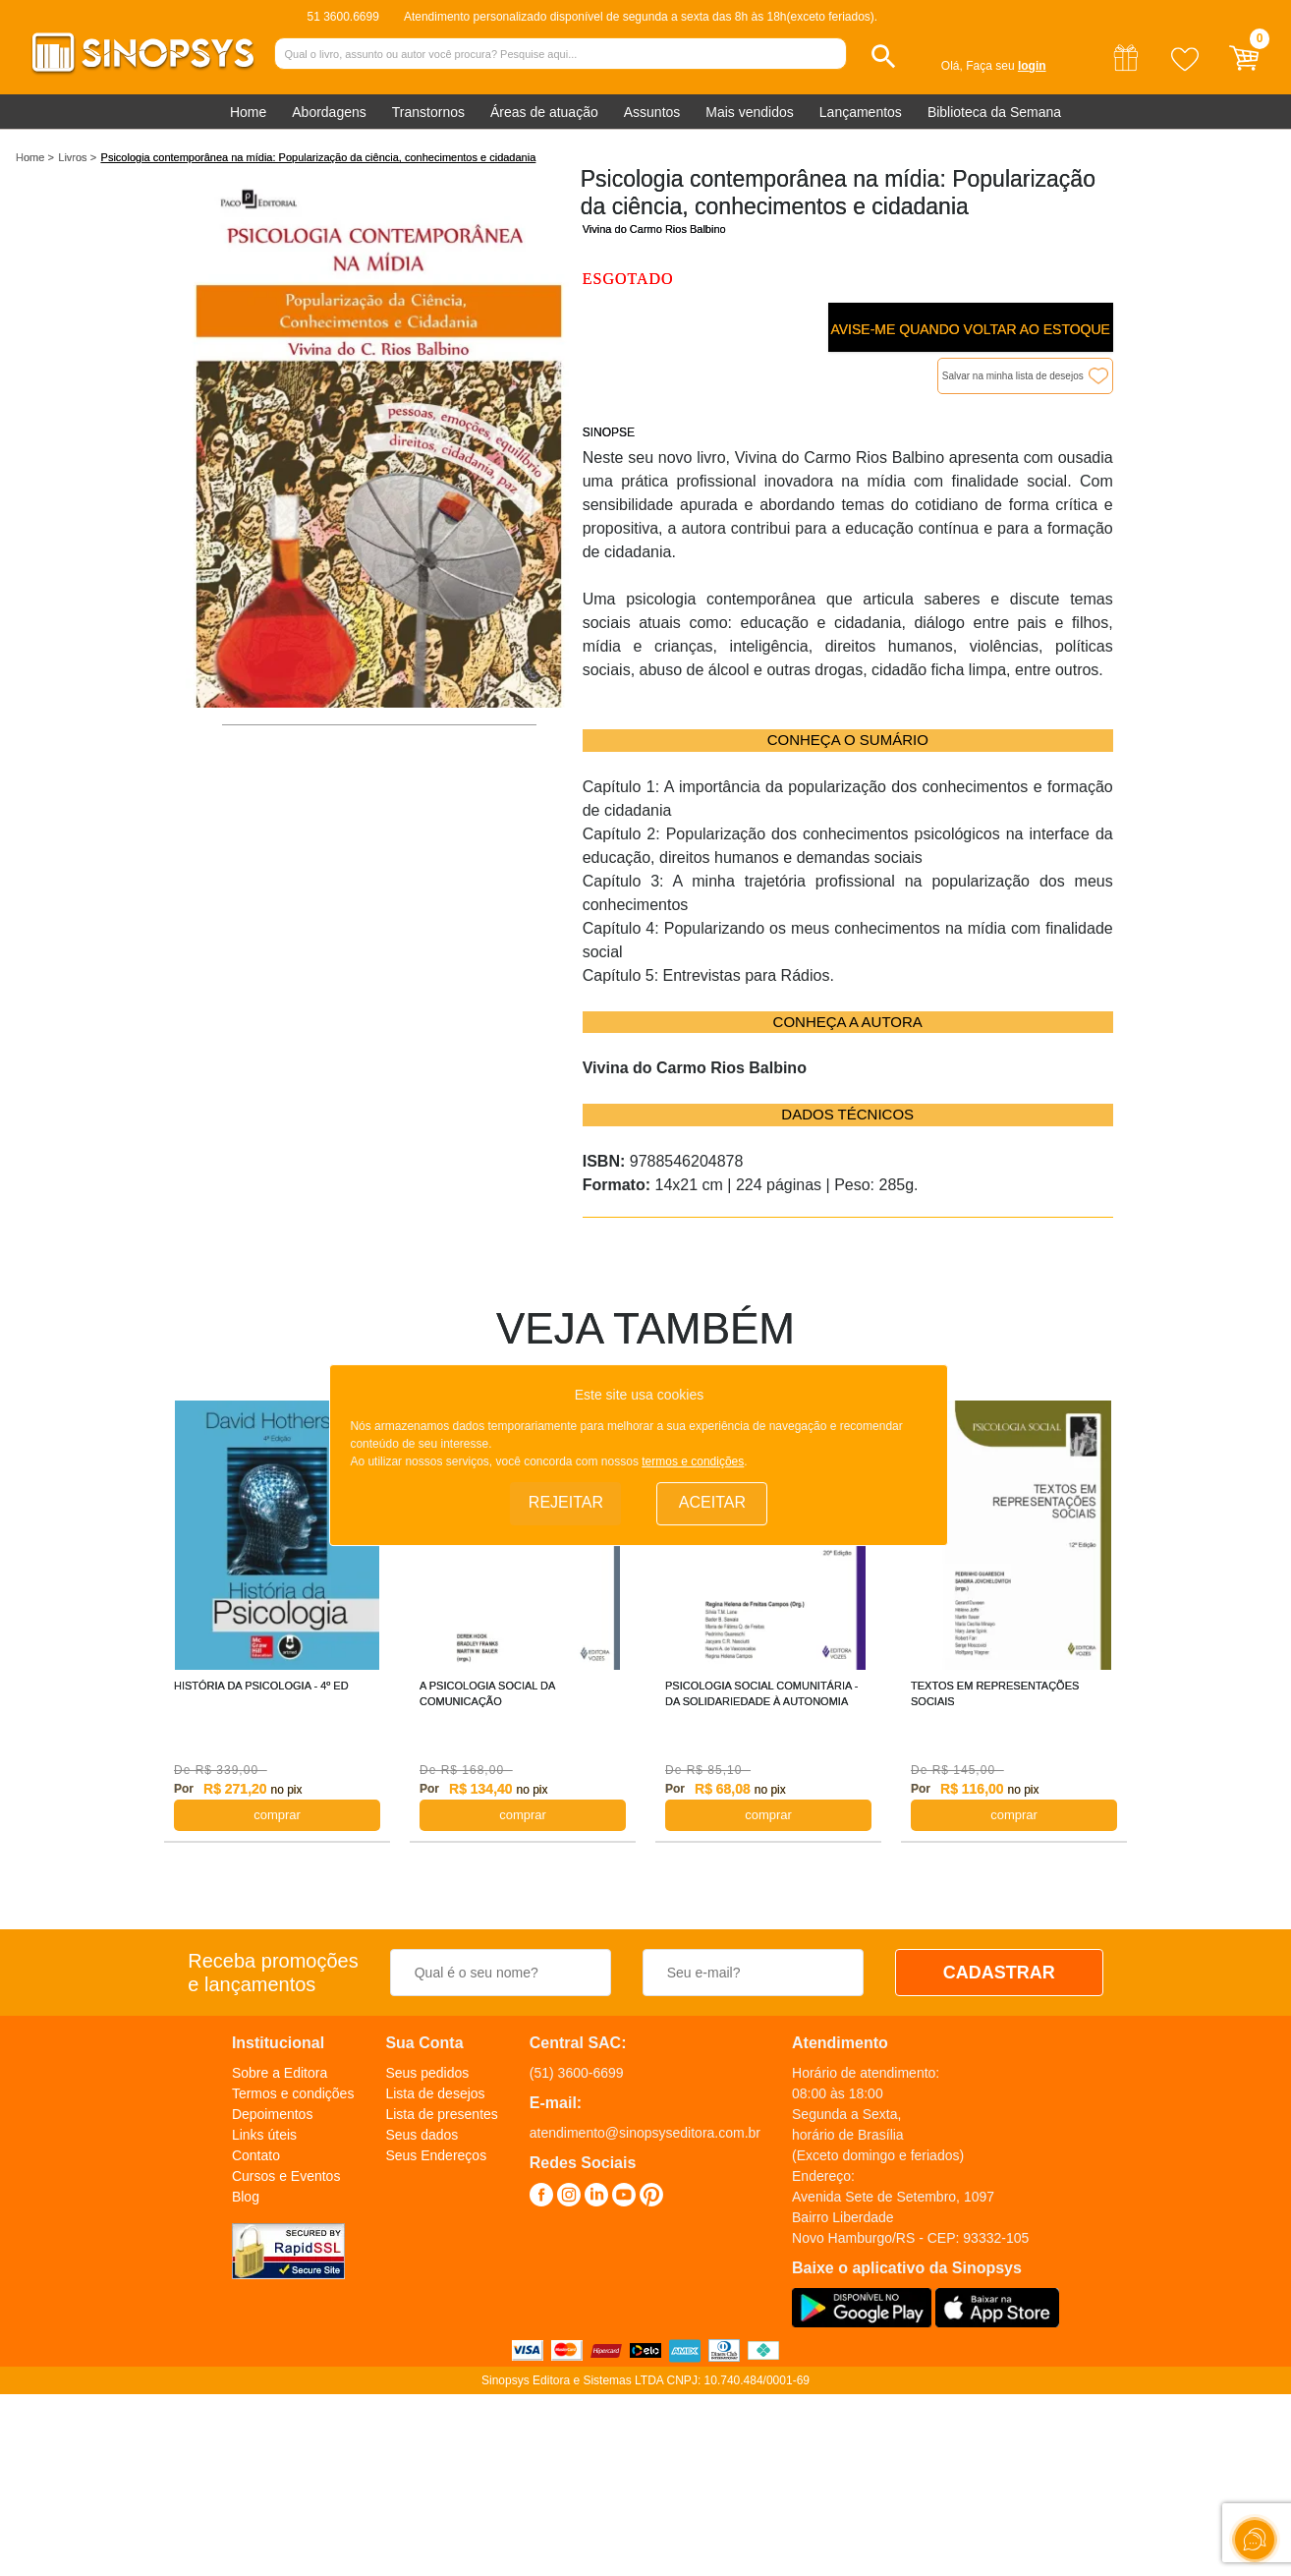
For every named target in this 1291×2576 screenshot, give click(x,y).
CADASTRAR (999, 1972)
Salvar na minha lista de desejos (1013, 376)
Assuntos (652, 112)
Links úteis (264, 2135)
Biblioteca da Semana (994, 112)
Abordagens (329, 112)
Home (248, 112)
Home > (35, 157)
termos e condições (693, 1461)
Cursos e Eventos (286, 2176)
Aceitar (712, 1502)
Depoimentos (272, 2114)
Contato (256, 2155)
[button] (884, 56)
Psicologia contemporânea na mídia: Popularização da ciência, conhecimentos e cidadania (318, 157)
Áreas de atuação (544, 112)
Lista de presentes (441, 2114)
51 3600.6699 (342, 17)
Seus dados (421, 2135)
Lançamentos (860, 112)
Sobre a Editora (279, 2073)
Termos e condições (293, 2093)
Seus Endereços (435, 2155)
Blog (245, 2196)
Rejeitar (566, 1502)
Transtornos (428, 112)
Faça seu (1005, 66)
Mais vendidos (749, 112)
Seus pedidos (427, 2073)
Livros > (77, 157)
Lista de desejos (434, 2093)
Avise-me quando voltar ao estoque (969, 329)
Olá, (952, 66)
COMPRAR (277, 1814)
